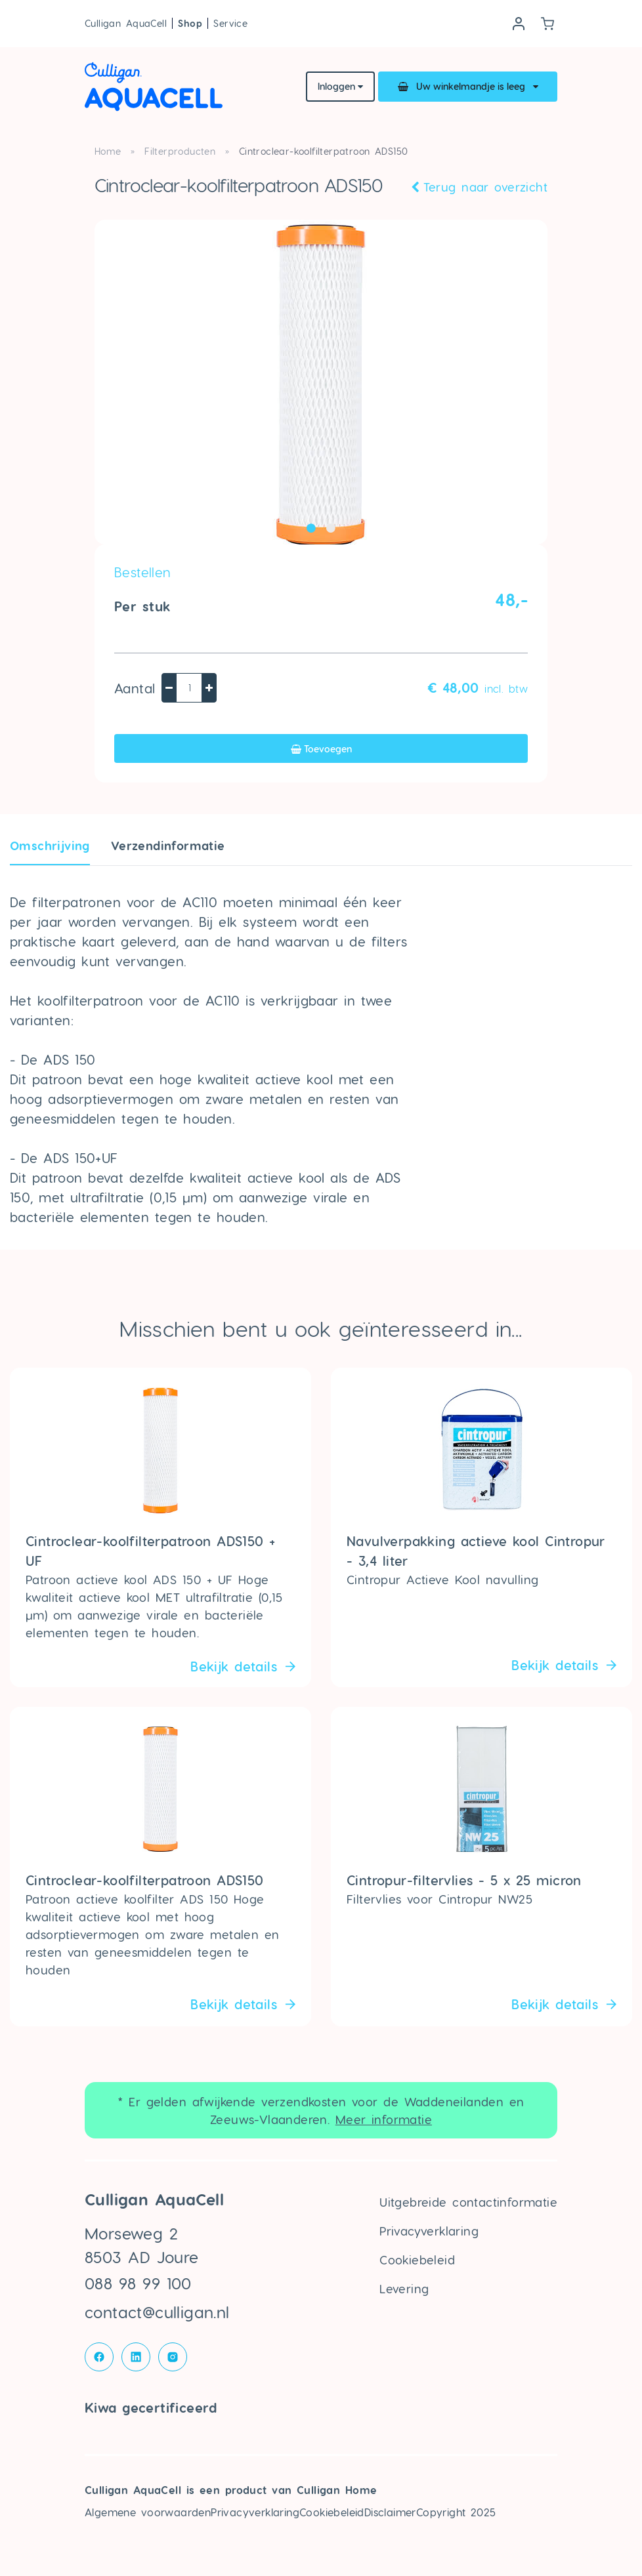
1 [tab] (311, 528)
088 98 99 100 (138, 2283)
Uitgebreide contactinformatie (468, 2202)
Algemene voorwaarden (148, 2512)
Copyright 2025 (456, 2512)
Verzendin (168, 845)
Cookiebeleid (417, 2259)
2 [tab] (330, 528)
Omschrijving (50, 845)
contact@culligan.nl (157, 2311)
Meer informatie (383, 2119)
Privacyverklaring (429, 2231)
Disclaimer (390, 2512)
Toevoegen (321, 748)
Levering (404, 2288)
